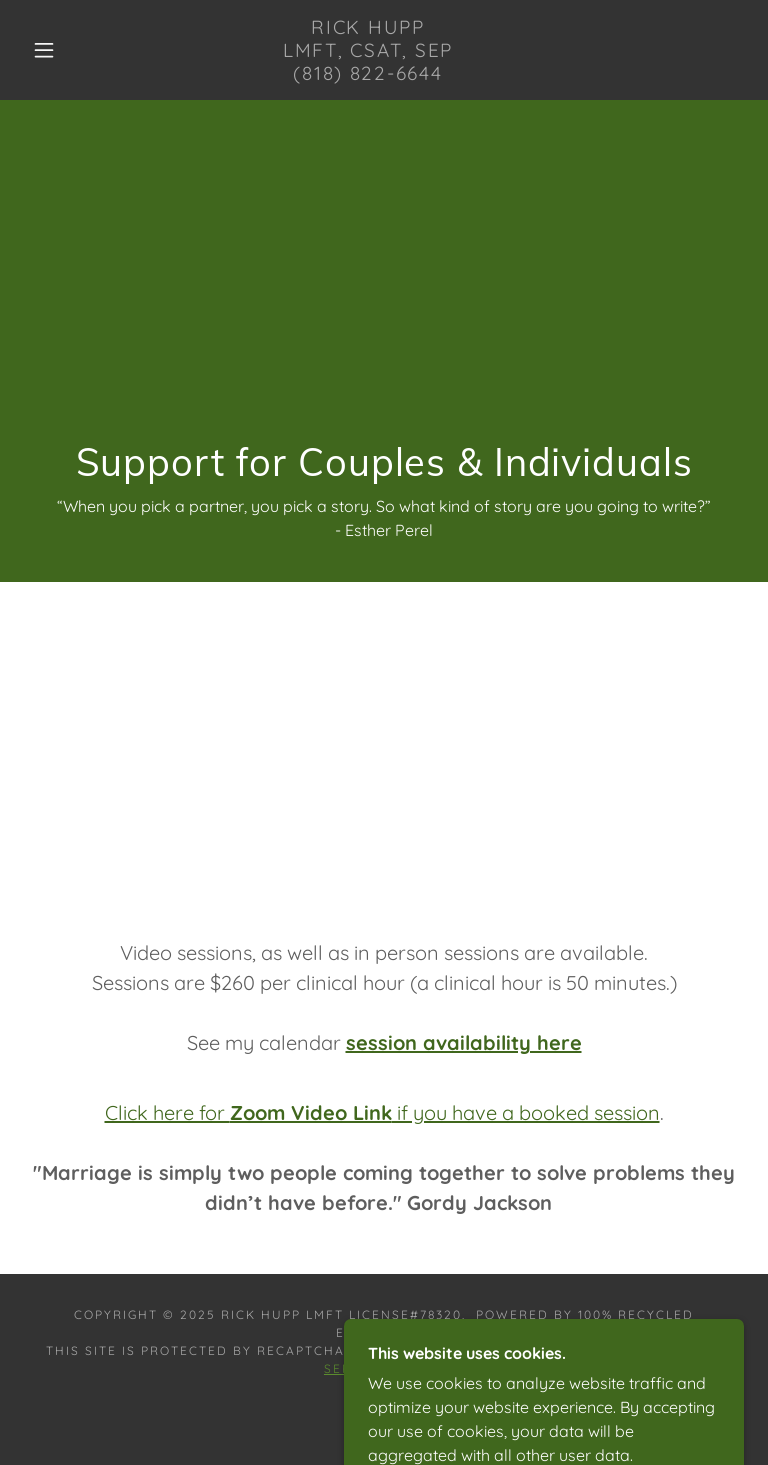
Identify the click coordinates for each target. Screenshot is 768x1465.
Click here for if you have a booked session (382, 1112)
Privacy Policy (546, 1350)
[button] (44, 50)
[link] (368, 74)
